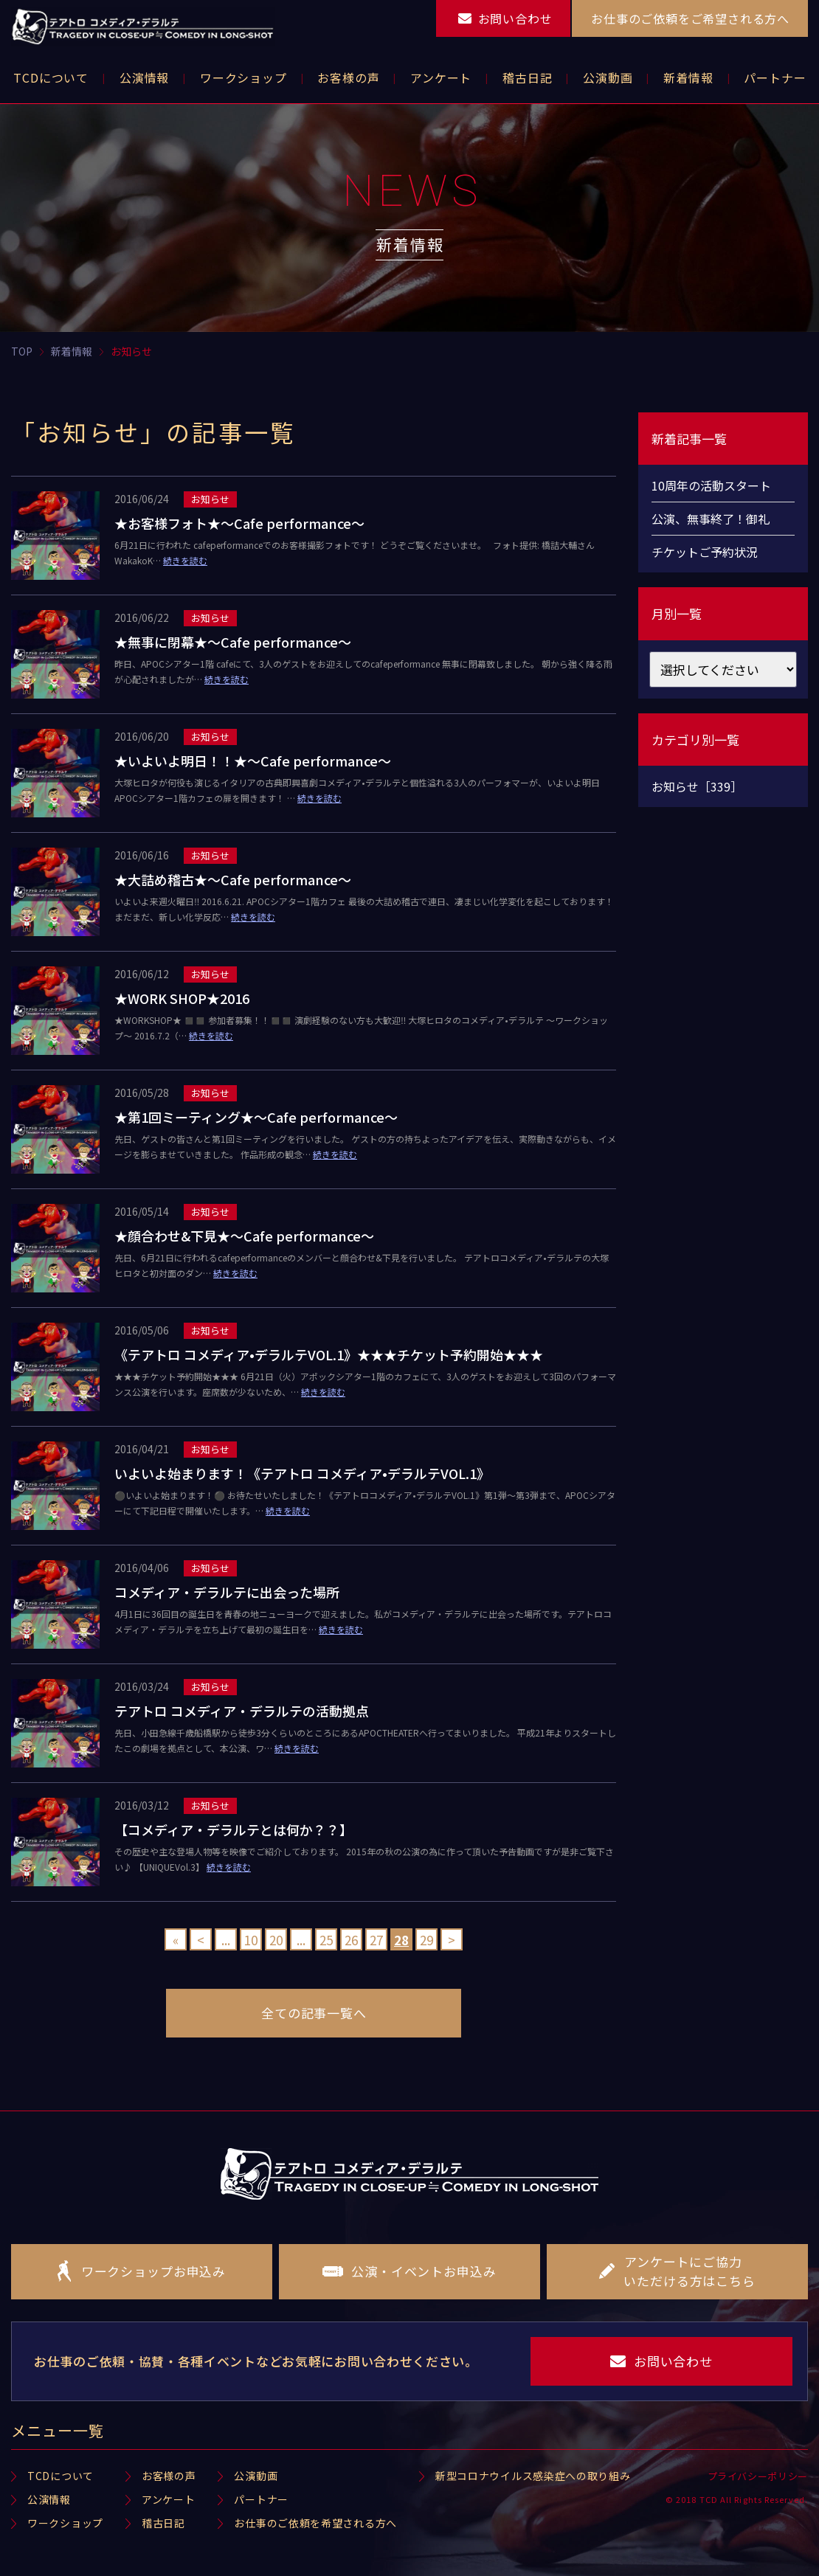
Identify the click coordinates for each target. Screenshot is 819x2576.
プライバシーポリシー (758, 2476)
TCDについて (60, 2475)
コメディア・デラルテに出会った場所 (226, 1592)
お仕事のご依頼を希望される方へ (315, 2523)
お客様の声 (169, 2475)
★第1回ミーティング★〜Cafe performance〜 (256, 1116)
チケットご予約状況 (705, 552)
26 (351, 1940)
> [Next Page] (451, 1940)
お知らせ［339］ (697, 786)
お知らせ (210, 499)
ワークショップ (65, 2523)
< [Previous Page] (200, 1940)
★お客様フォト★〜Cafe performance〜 (239, 523)
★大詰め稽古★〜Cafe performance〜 (232, 879)
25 (326, 1940)
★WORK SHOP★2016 (181, 998)
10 (251, 1940)
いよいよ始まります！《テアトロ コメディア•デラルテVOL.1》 (302, 1473)
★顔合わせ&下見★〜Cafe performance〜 (244, 1235)
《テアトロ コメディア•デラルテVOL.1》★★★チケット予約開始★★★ (328, 1354)
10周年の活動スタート (711, 485)
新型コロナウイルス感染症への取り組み (533, 2475)
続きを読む (185, 560)
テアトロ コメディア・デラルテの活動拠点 (241, 1710)
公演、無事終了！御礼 (711, 518)
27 (376, 1940)
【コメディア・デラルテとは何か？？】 (233, 1829)
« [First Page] (176, 1940)
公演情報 (49, 2499)
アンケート (169, 2499)
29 (426, 1940)
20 (276, 1940)
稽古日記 (163, 2523)
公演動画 (255, 2475)
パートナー (261, 2499)
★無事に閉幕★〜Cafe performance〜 (232, 641)
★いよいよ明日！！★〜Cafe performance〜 (252, 760)
